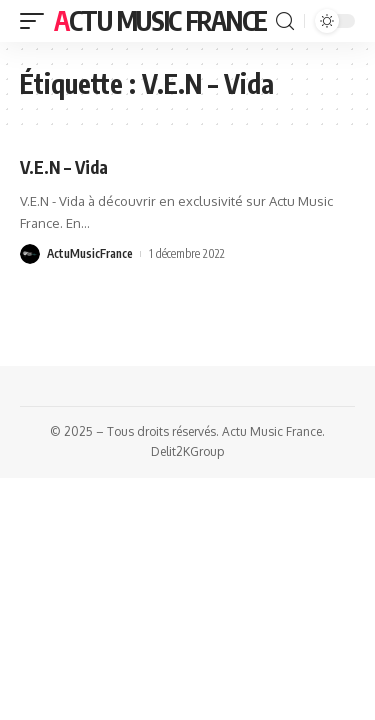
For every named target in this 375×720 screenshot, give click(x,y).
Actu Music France (160, 20)
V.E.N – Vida (64, 167)
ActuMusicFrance (90, 253)
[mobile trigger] (37, 21)
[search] (285, 21)
